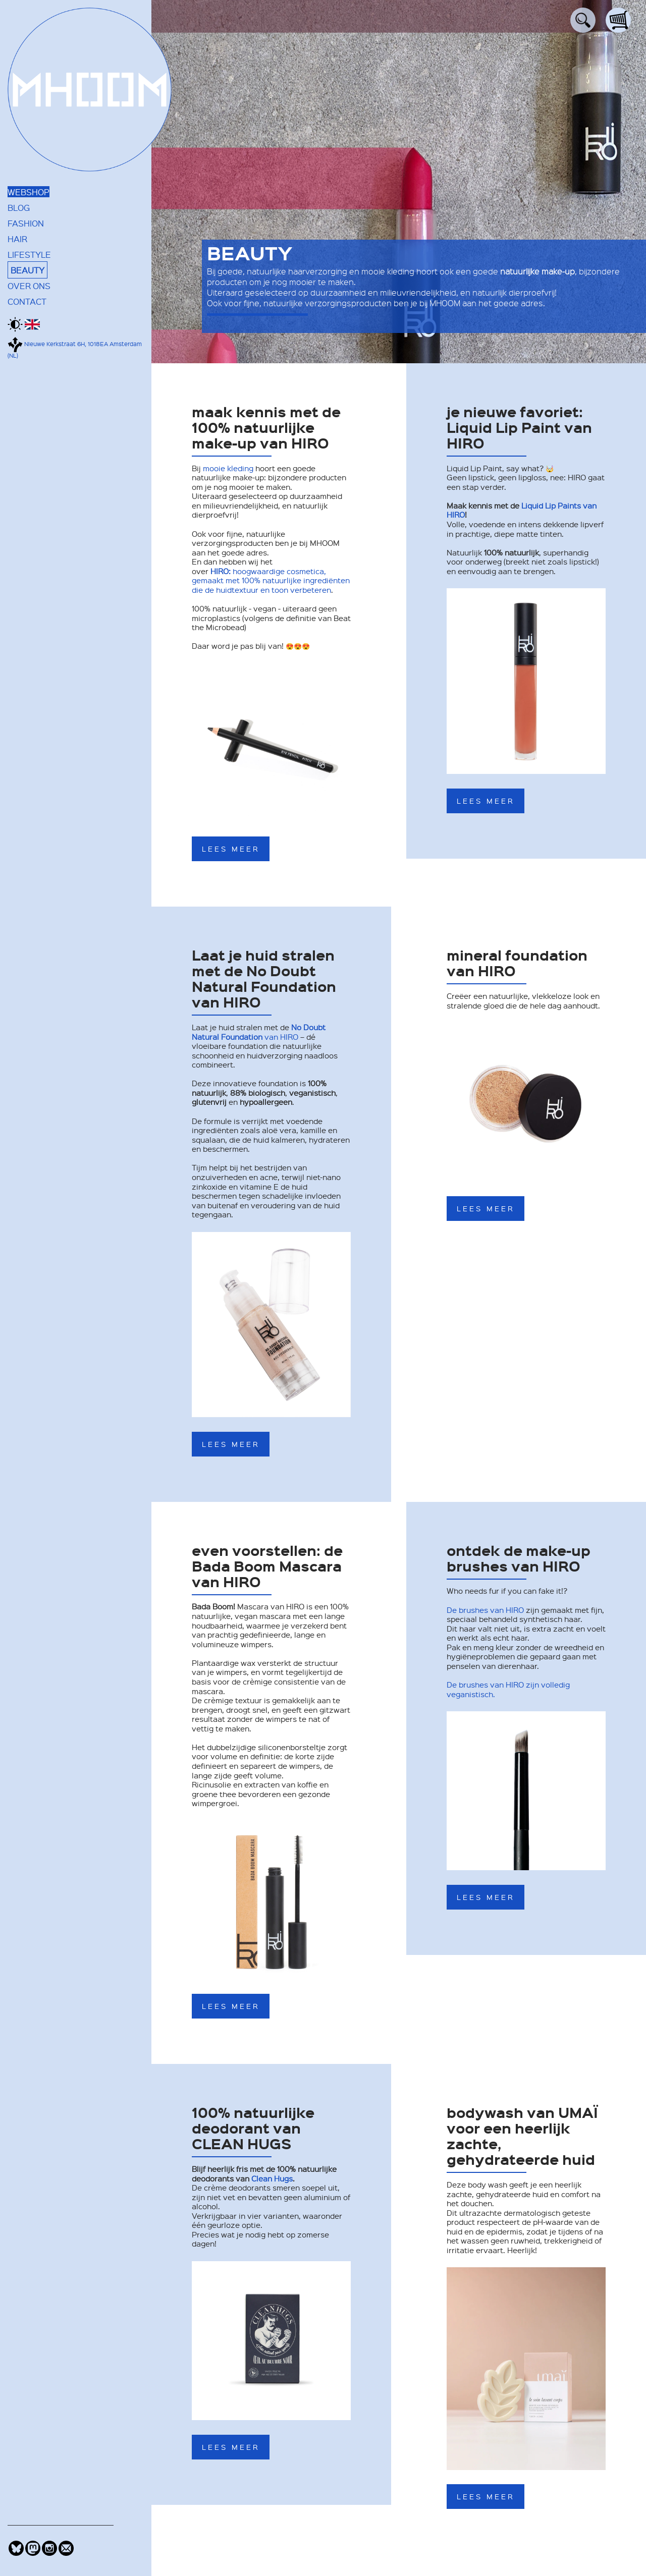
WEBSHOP (28, 191)
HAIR (17, 238)
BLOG (19, 207)
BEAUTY (27, 269)
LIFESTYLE (29, 254)
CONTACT (27, 301)
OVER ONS (29, 285)
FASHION (26, 223)
